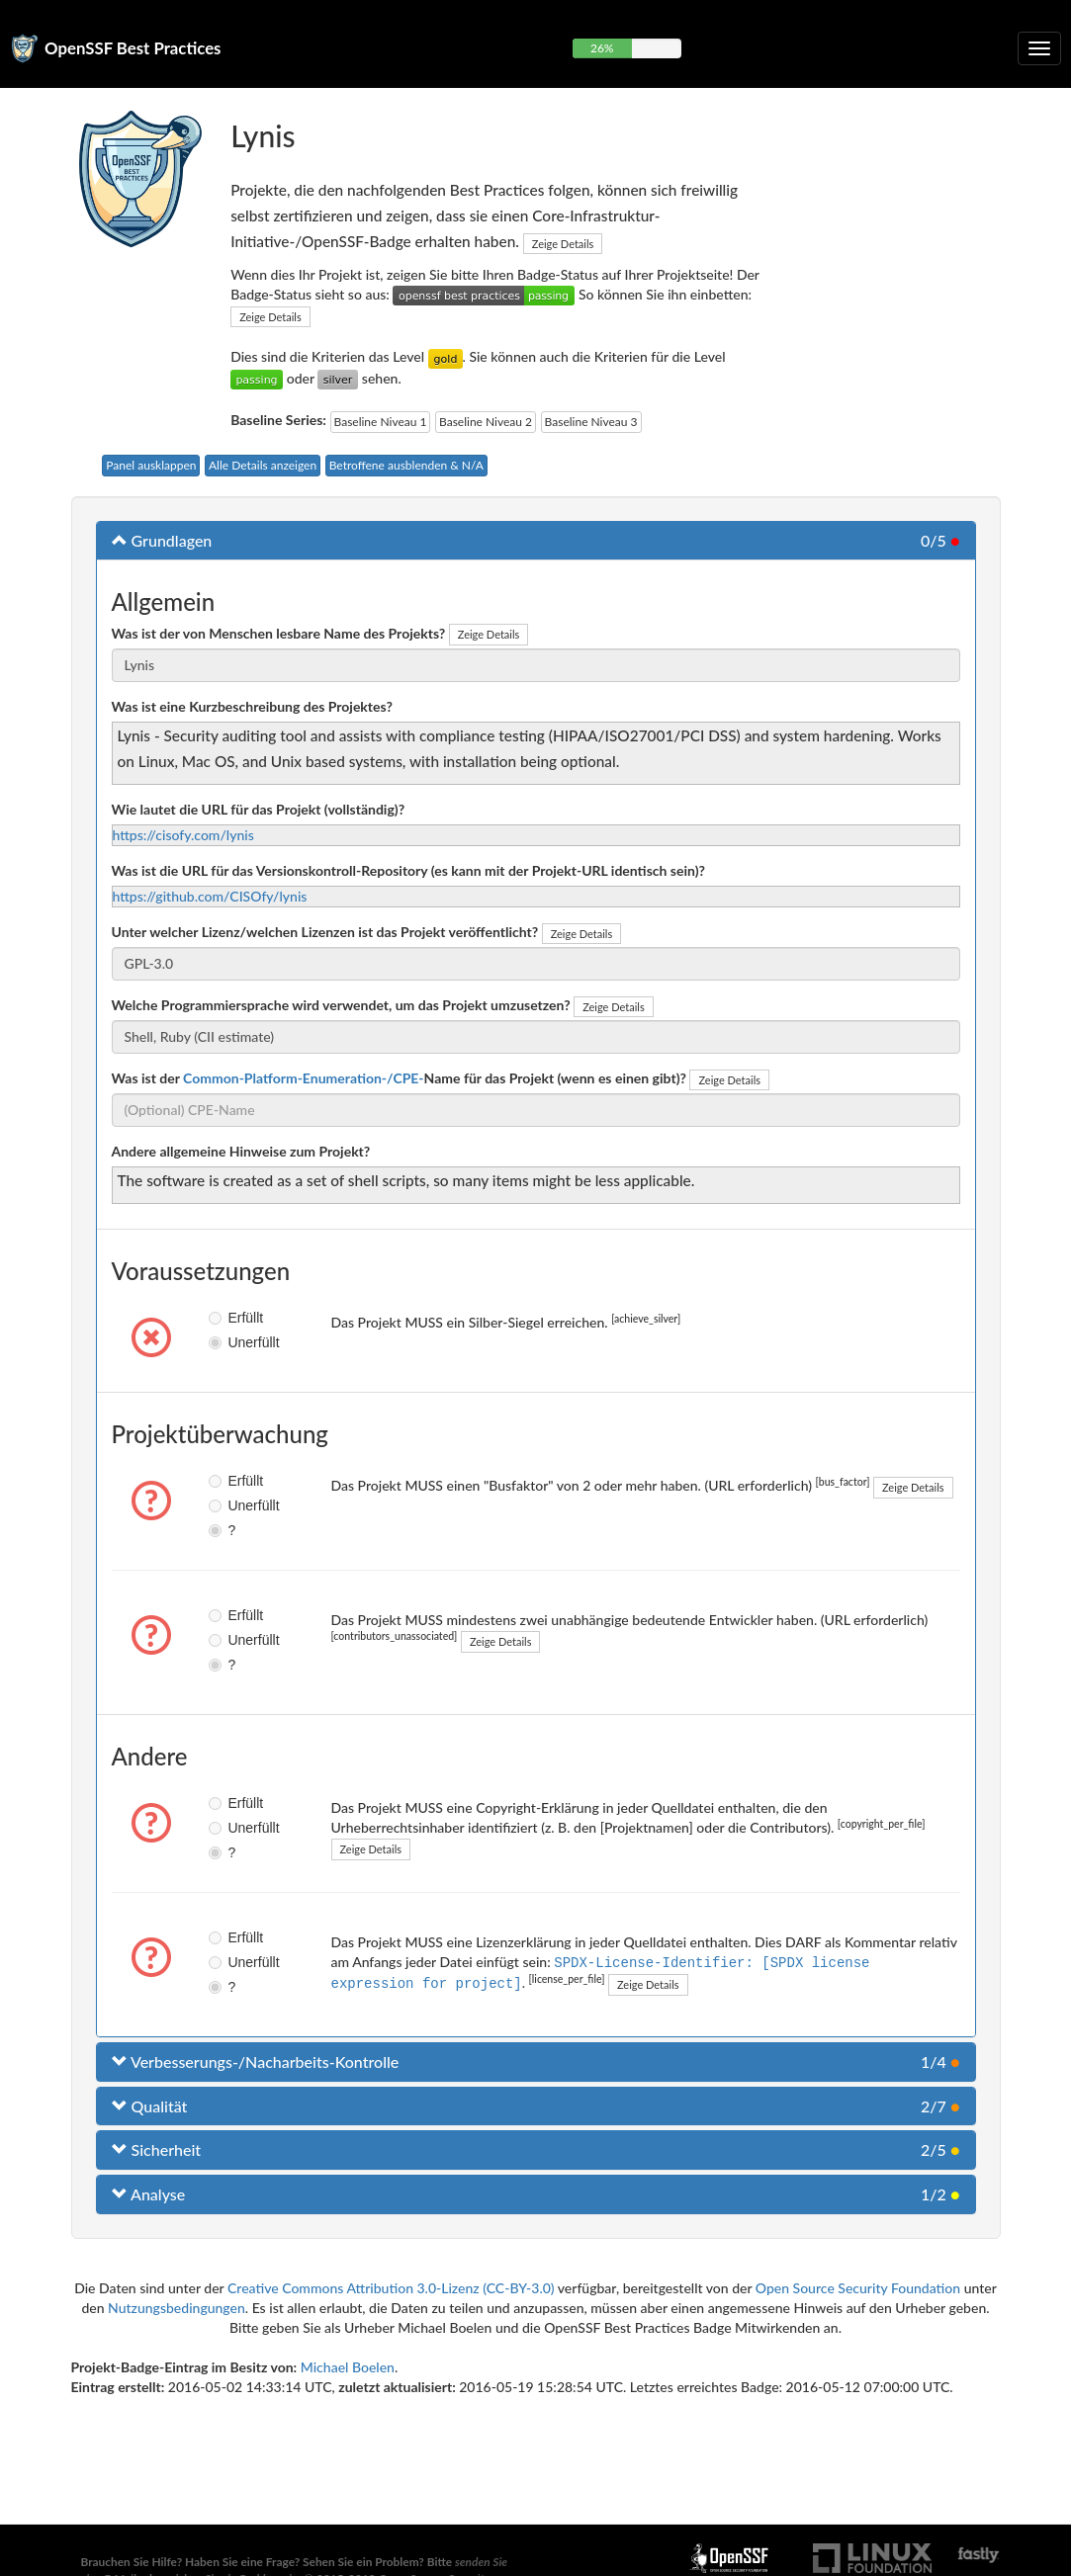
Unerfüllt (223, 1342)
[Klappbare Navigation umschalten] (1039, 48)
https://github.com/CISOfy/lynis (210, 896)
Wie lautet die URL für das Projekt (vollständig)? (258, 809)
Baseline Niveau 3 (591, 421)
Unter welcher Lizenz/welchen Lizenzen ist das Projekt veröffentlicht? (325, 931)
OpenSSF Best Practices (133, 48)
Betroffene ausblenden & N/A (406, 465)
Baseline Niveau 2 (485, 421)
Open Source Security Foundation (858, 2287)
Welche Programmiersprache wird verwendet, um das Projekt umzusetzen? (341, 1004)
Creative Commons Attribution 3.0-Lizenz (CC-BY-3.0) (391, 2287)
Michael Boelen (348, 2367)
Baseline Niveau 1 (380, 421)
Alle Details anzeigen (262, 465)
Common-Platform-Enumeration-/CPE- (303, 1078)
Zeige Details (563, 243)
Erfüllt (223, 1318)
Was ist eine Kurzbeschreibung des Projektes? (252, 706)
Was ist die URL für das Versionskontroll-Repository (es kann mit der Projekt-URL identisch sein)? (408, 870)
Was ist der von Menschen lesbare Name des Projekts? (279, 633)
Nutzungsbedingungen (176, 2307)
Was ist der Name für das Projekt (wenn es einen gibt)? (399, 1078)
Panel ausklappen (151, 465)
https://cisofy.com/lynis (183, 834)
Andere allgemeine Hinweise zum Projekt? (241, 1151)
